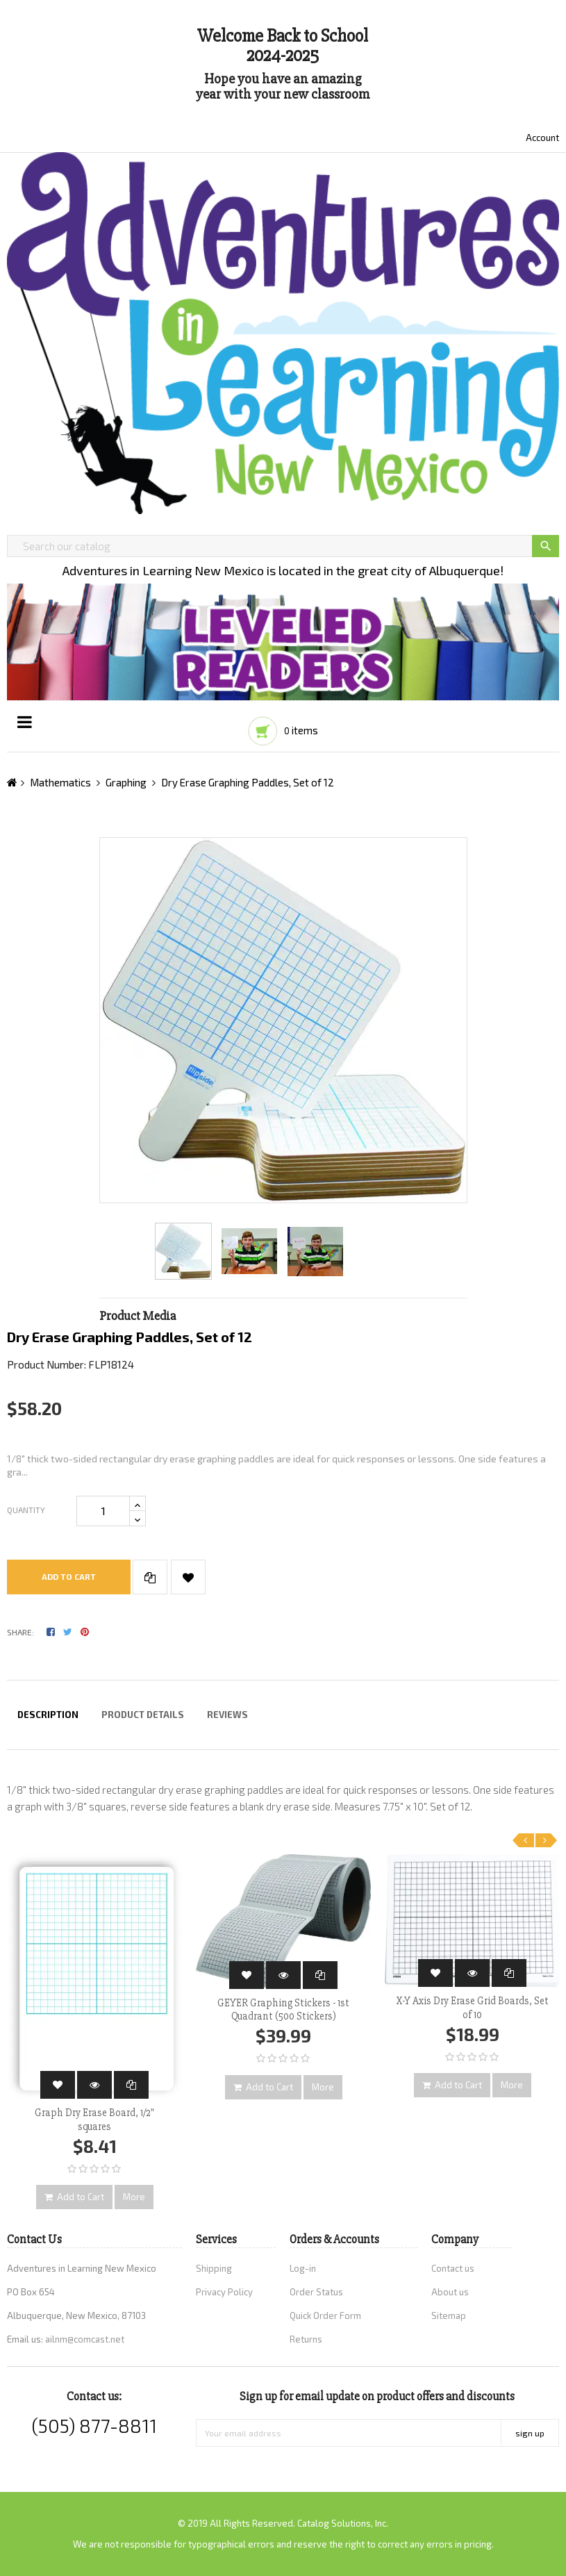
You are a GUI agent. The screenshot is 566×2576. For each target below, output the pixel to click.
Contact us (452, 2268)
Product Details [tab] (142, 1714)
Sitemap (448, 2315)
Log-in (303, 2268)
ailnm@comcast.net (84, 2339)
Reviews (227, 1714)
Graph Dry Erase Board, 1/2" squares (94, 2119)
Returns (306, 2339)
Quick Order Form (325, 2315)
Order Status (316, 2291)
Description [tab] (47, 1714)
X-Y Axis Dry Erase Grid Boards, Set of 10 (472, 2008)
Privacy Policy (224, 2291)
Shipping (214, 2268)
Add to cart (69, 1576)
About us (450, 2291)
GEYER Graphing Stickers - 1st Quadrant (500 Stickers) (283, 2010)
